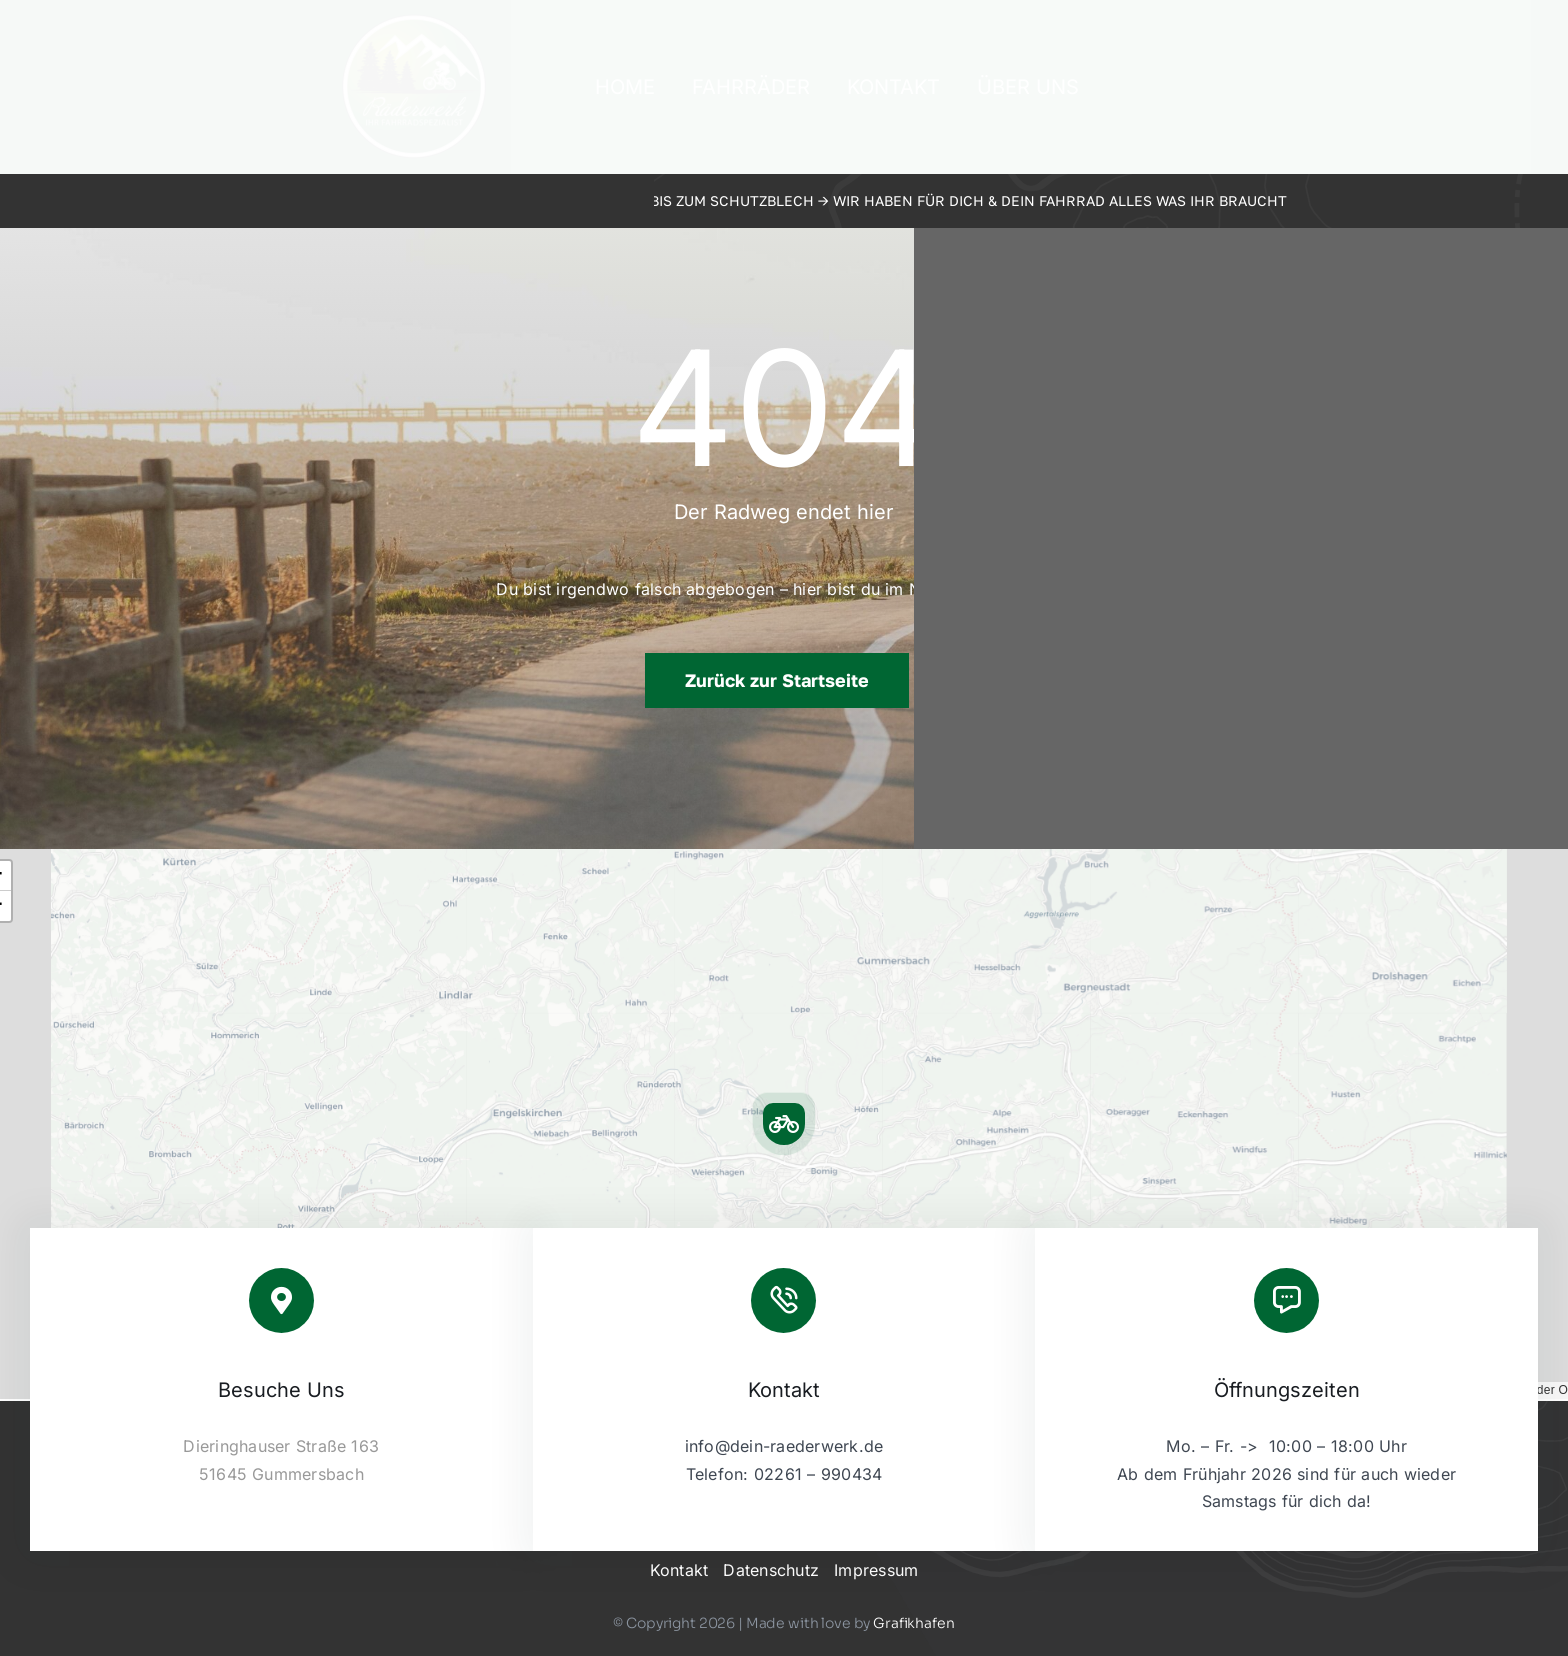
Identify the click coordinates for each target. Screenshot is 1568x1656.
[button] (784, 1124)
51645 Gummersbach (281, 1474)
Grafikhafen (913, 1623)
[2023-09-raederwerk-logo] (414, 20)
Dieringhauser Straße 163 (281, 1446)
